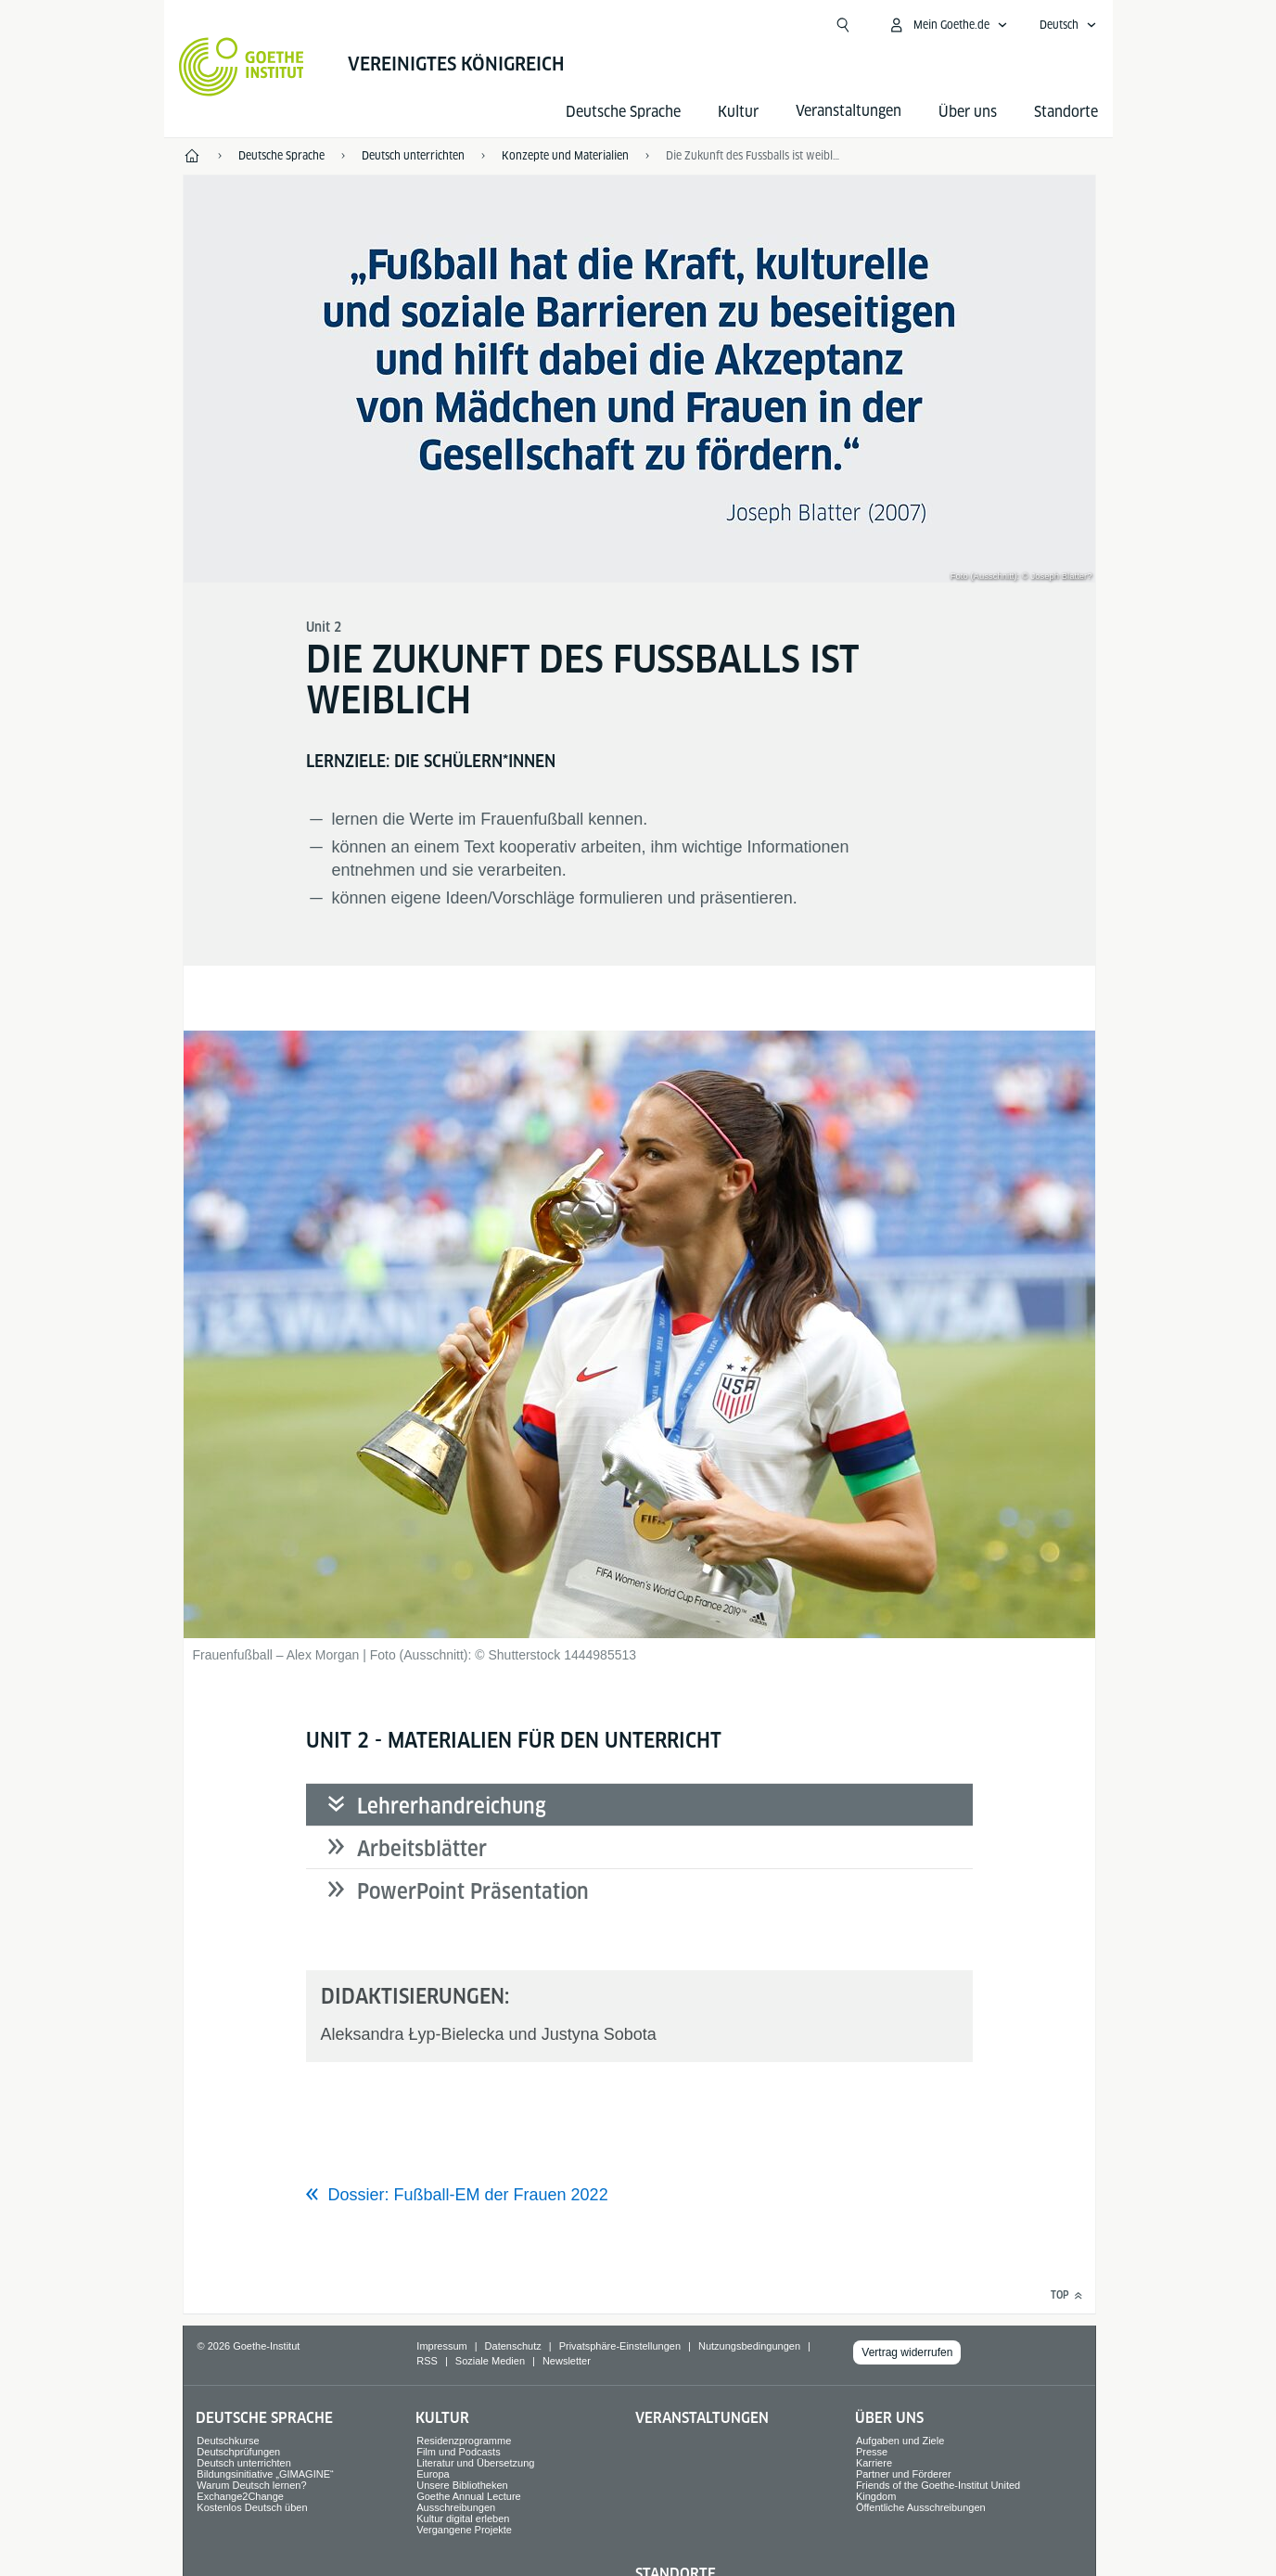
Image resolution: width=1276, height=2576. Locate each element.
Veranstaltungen (702, 2418)
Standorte (1066, 112)
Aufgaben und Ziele (900, 2440)
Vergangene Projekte (464, 2529)
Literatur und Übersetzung (475, 2462)
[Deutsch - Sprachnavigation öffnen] (1068, 25)
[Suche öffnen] (843, 25)
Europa (432, 2474)
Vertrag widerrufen (906, 2352)
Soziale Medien (490, 2360)
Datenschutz (513, 2346)
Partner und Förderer (903, 2474)
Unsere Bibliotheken (461, 2485)
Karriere (874, 2462)
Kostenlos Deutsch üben (252, 2507)
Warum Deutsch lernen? (251, 2485)
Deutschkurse (228, 2440)
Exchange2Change (240, 2496)
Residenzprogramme (463, 2440)
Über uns (967, 112)
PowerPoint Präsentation (473, 1891)
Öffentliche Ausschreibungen (921, 2507)
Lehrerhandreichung (451, 1806)
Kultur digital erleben (462, 2518)
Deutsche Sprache (623, 112)
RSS (427, 2360)
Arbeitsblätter (422, 1849)
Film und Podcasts (458, 2451)
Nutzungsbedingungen (749, 2346)
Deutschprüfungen (238, 2451)
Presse (871, 2451)
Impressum (441, 2346)
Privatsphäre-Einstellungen (620, 2346)
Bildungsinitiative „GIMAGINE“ (265, 2474)
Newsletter (566, 2360)
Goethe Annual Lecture (468, 2496)
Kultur (738, 112)
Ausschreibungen (455, 2507)
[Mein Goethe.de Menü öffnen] (948, 25)
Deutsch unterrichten (244, 2462)
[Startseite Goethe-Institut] (241, 66)
